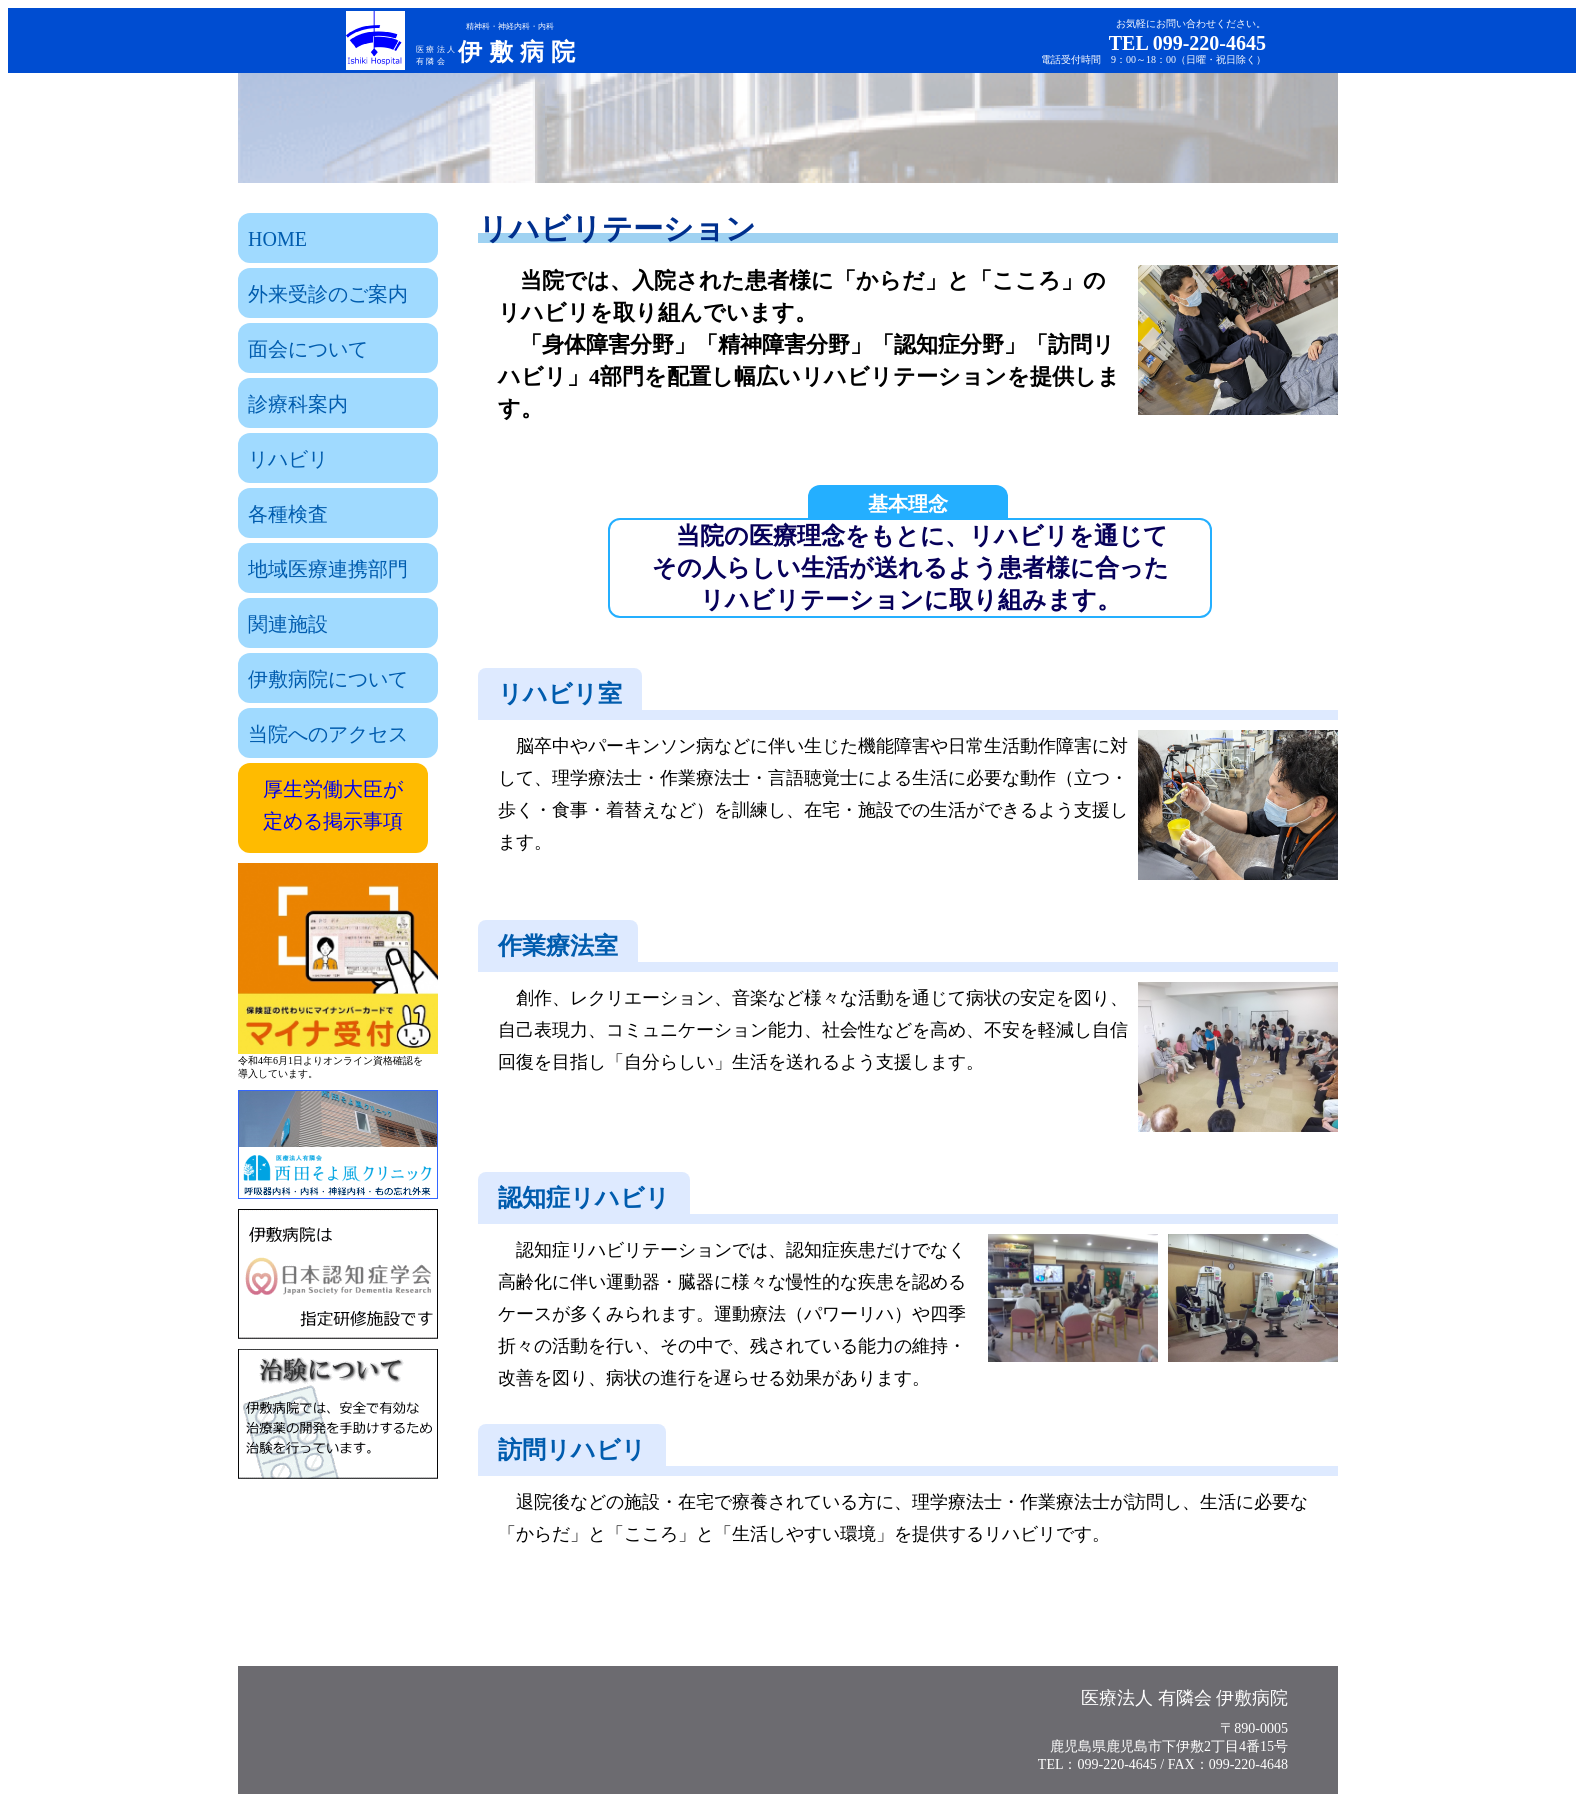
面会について (308, 349)
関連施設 (288, 624)
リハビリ (288, 459)
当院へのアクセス (328, 734)
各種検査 (288, 514)
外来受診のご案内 (328, 294)
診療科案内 (298, 404)
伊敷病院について (328, 679)
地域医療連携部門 (328, 569)
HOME (277, 239)
